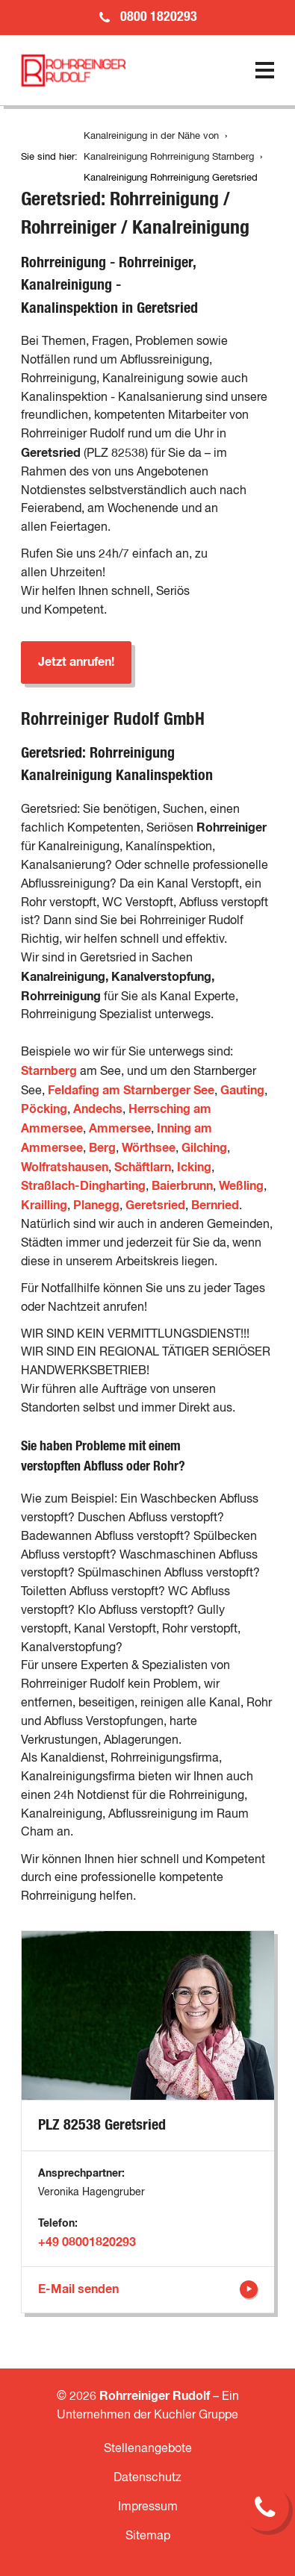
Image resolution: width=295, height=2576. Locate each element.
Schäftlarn (142, 1167)
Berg (102, 1148)
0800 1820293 (158, 17)
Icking (194, 1167)
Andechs (97, 1109)
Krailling (44, 1205)
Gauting (242, 1091)
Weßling (241, 1186)
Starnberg (50, 1071)
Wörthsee (149, 1148)
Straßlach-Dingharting (83, 1186)
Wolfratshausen (64, 1167)
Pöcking (44, 1109)
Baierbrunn (182, 1186)
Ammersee (120, 1129)
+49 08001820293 (87, 2242)
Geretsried (155, 1205)
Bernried (215, 1205)
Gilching (204, 1148)
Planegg (96, 1205)
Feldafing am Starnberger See (131, 1091)
